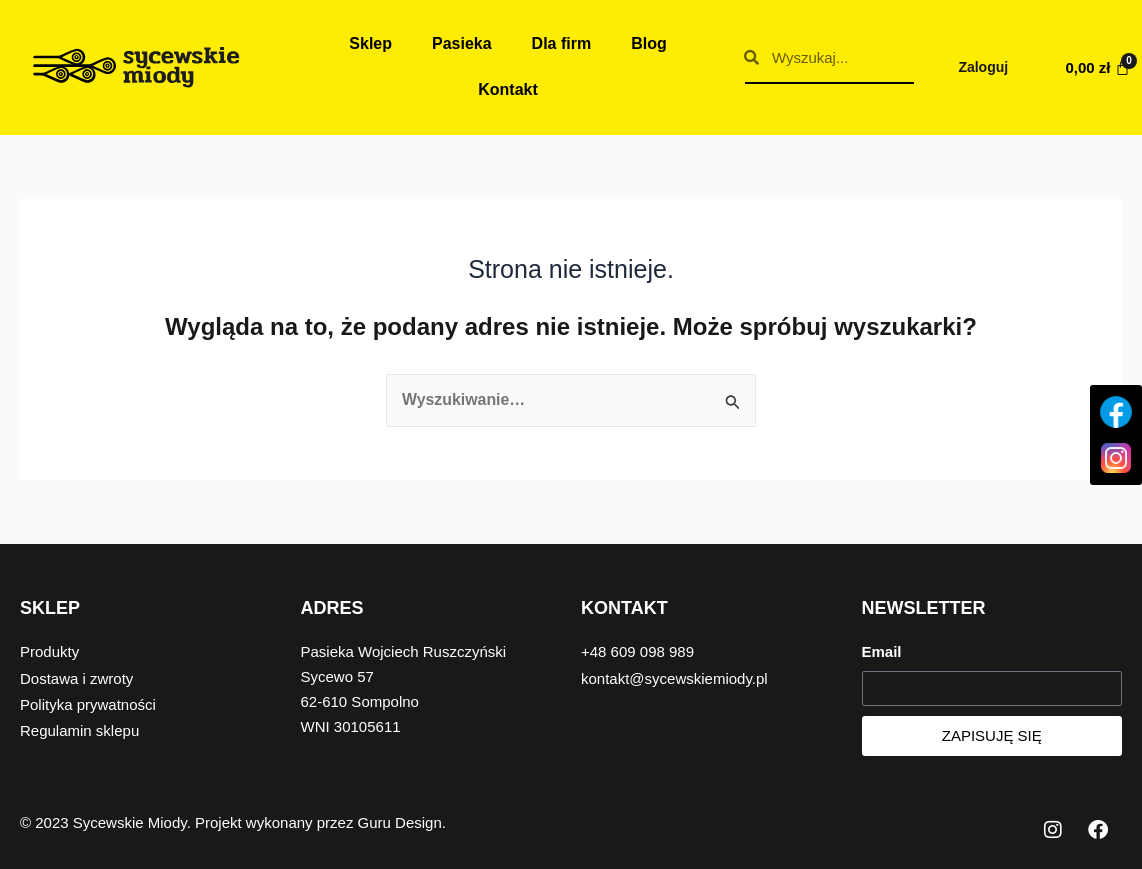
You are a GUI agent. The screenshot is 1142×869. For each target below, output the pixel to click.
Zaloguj (983, 67)
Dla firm (562, 43)
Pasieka (462, 43)
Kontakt (508, 89)
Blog (649, 43)
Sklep (370, 43)
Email (882, 652)
